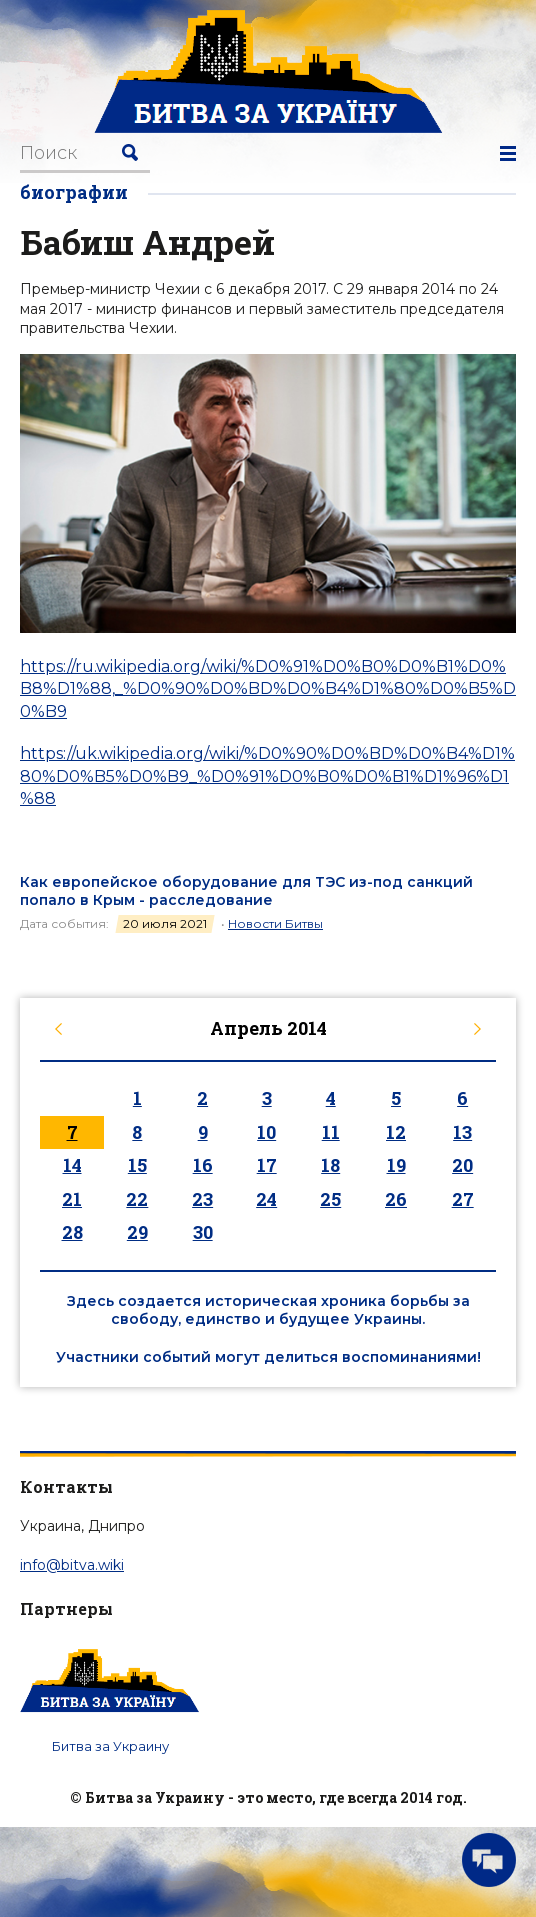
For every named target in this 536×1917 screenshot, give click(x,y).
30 (203, 1232)
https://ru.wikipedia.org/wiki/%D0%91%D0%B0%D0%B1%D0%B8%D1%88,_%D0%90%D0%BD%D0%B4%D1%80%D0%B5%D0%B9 (268, 689)
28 (72, 1232)
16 (203, 1165)
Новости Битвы (275, 923)
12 (396, 1132)
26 (396, 1199)
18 (330, 1165)
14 (72, 1165)
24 (266, 1199)
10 (266, 1132)
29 (137, 1232)
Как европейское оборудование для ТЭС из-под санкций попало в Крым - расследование (246, 891)
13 (462, 1132)
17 (267, 1165)
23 (202, 1199)
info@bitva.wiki (72, 1565)
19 (396, 1165)
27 (463, 1199)
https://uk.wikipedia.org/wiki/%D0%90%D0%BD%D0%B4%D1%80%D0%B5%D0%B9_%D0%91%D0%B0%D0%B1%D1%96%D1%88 (267, 776)
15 (137, 1165)
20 (462, 1165)
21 (72, 1199)
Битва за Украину (110, 1746)
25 (330, 1199)
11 (331, 1132)
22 (137, 1199)
